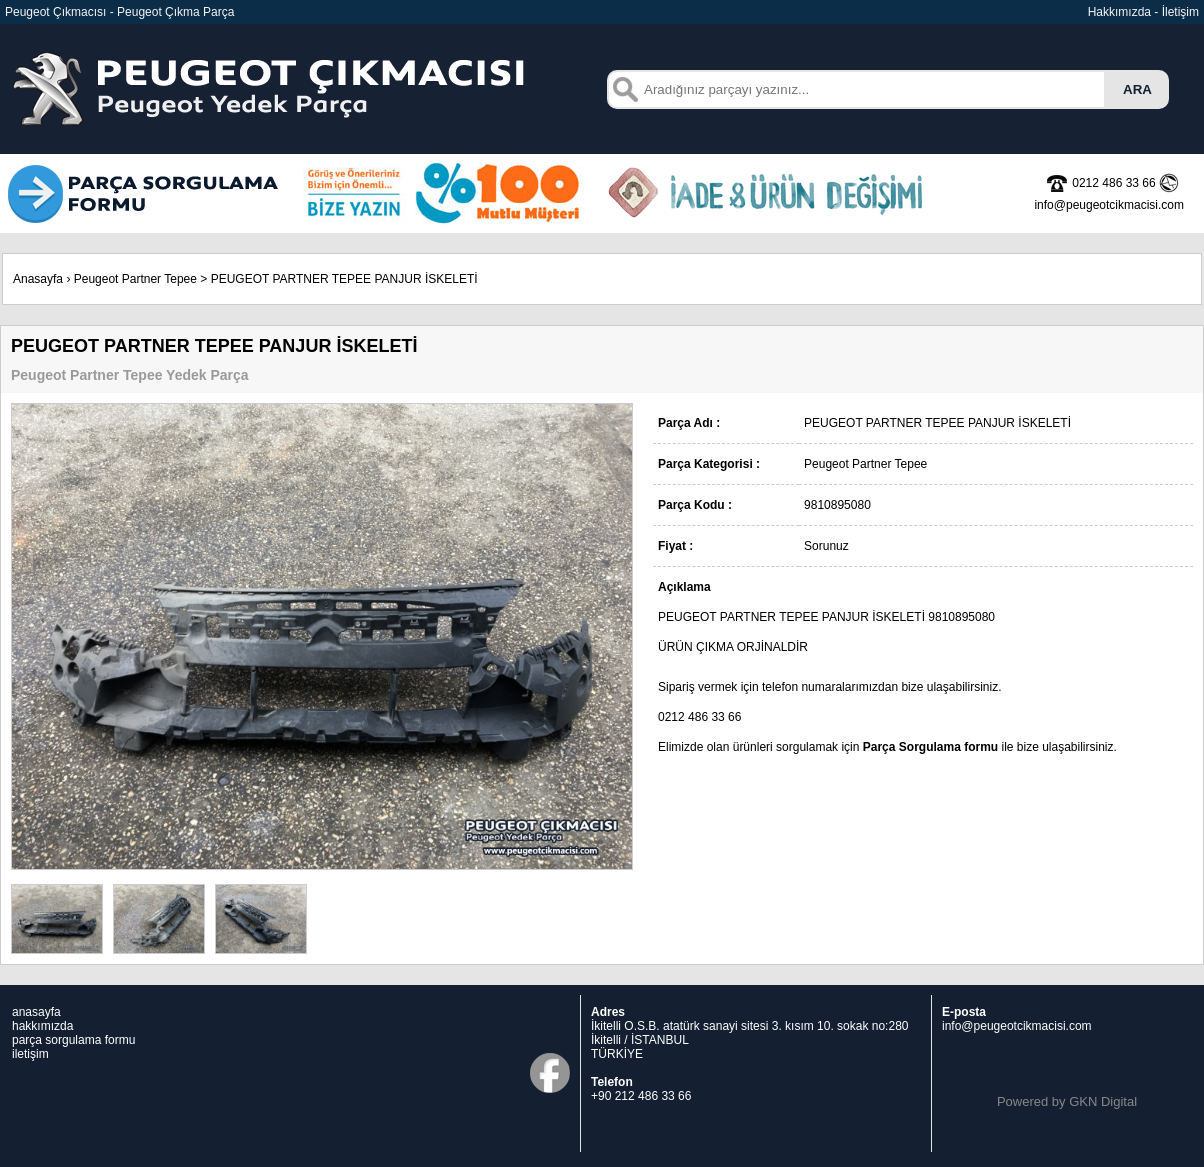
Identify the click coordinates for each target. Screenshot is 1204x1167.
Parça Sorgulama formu (930, 747)
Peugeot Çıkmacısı (55, 12)
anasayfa (36, 1012)
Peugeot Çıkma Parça (175, 12)
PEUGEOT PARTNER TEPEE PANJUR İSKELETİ (344, 279)
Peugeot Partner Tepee (135, 279)
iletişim (30, 1054)
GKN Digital (1103, 1101)
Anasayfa (38, 279)
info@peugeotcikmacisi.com (1017, 1026)
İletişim (1180, 12)
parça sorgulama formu (73, 1040)
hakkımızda (42, 1026)
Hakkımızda (1119, 12)
